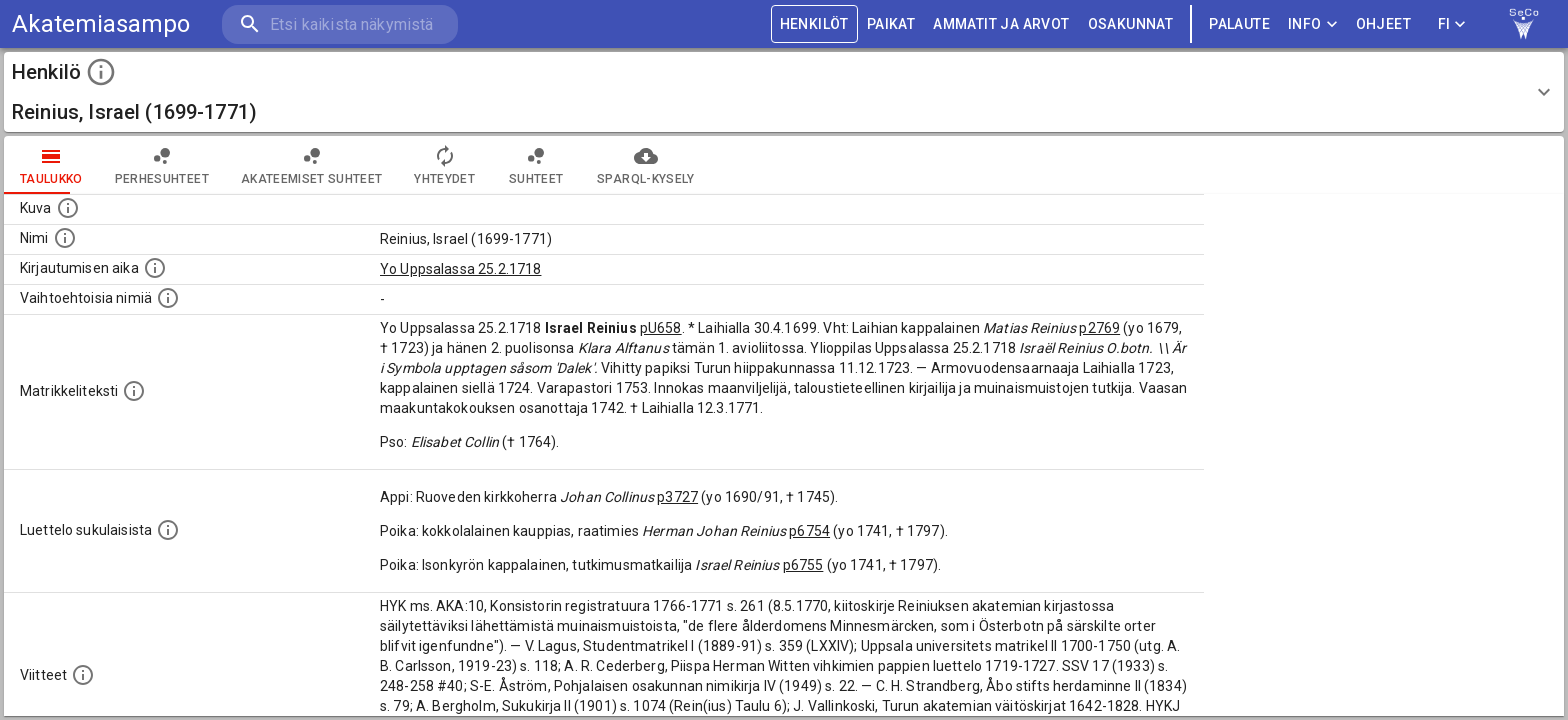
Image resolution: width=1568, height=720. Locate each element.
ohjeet (1383, 24)
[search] (340, 24)
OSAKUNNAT (1131, 24)
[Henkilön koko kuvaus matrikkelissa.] (134, 391)
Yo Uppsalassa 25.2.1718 (460, 269)
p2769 (1099, 328)
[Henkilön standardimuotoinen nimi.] (65, 238)
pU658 (661, 328)
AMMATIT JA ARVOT (1001, 24)
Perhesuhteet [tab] (162, 165)
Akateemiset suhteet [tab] (312, 165)
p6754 (809, 531)
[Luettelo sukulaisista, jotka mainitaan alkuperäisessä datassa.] (168, 530)
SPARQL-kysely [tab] (645, 165)
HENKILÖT (814, 24)
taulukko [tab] (51, 165)
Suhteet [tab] (536, 165)
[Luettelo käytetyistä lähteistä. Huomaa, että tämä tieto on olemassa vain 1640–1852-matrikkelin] (83, 675)
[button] (784, 92)
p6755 (803, 565)
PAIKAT (891, 24)
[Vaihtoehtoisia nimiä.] (168, 298)
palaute (1239, 24)
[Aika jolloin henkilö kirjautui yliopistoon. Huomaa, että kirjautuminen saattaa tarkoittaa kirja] (155, 268)
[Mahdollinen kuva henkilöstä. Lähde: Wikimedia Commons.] (68, 208)
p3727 (677, 497)
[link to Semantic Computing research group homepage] (1524, 24)
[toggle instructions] (101, 72)
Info (1313, 24)
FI (1452, 24)
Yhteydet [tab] (444, 165)
